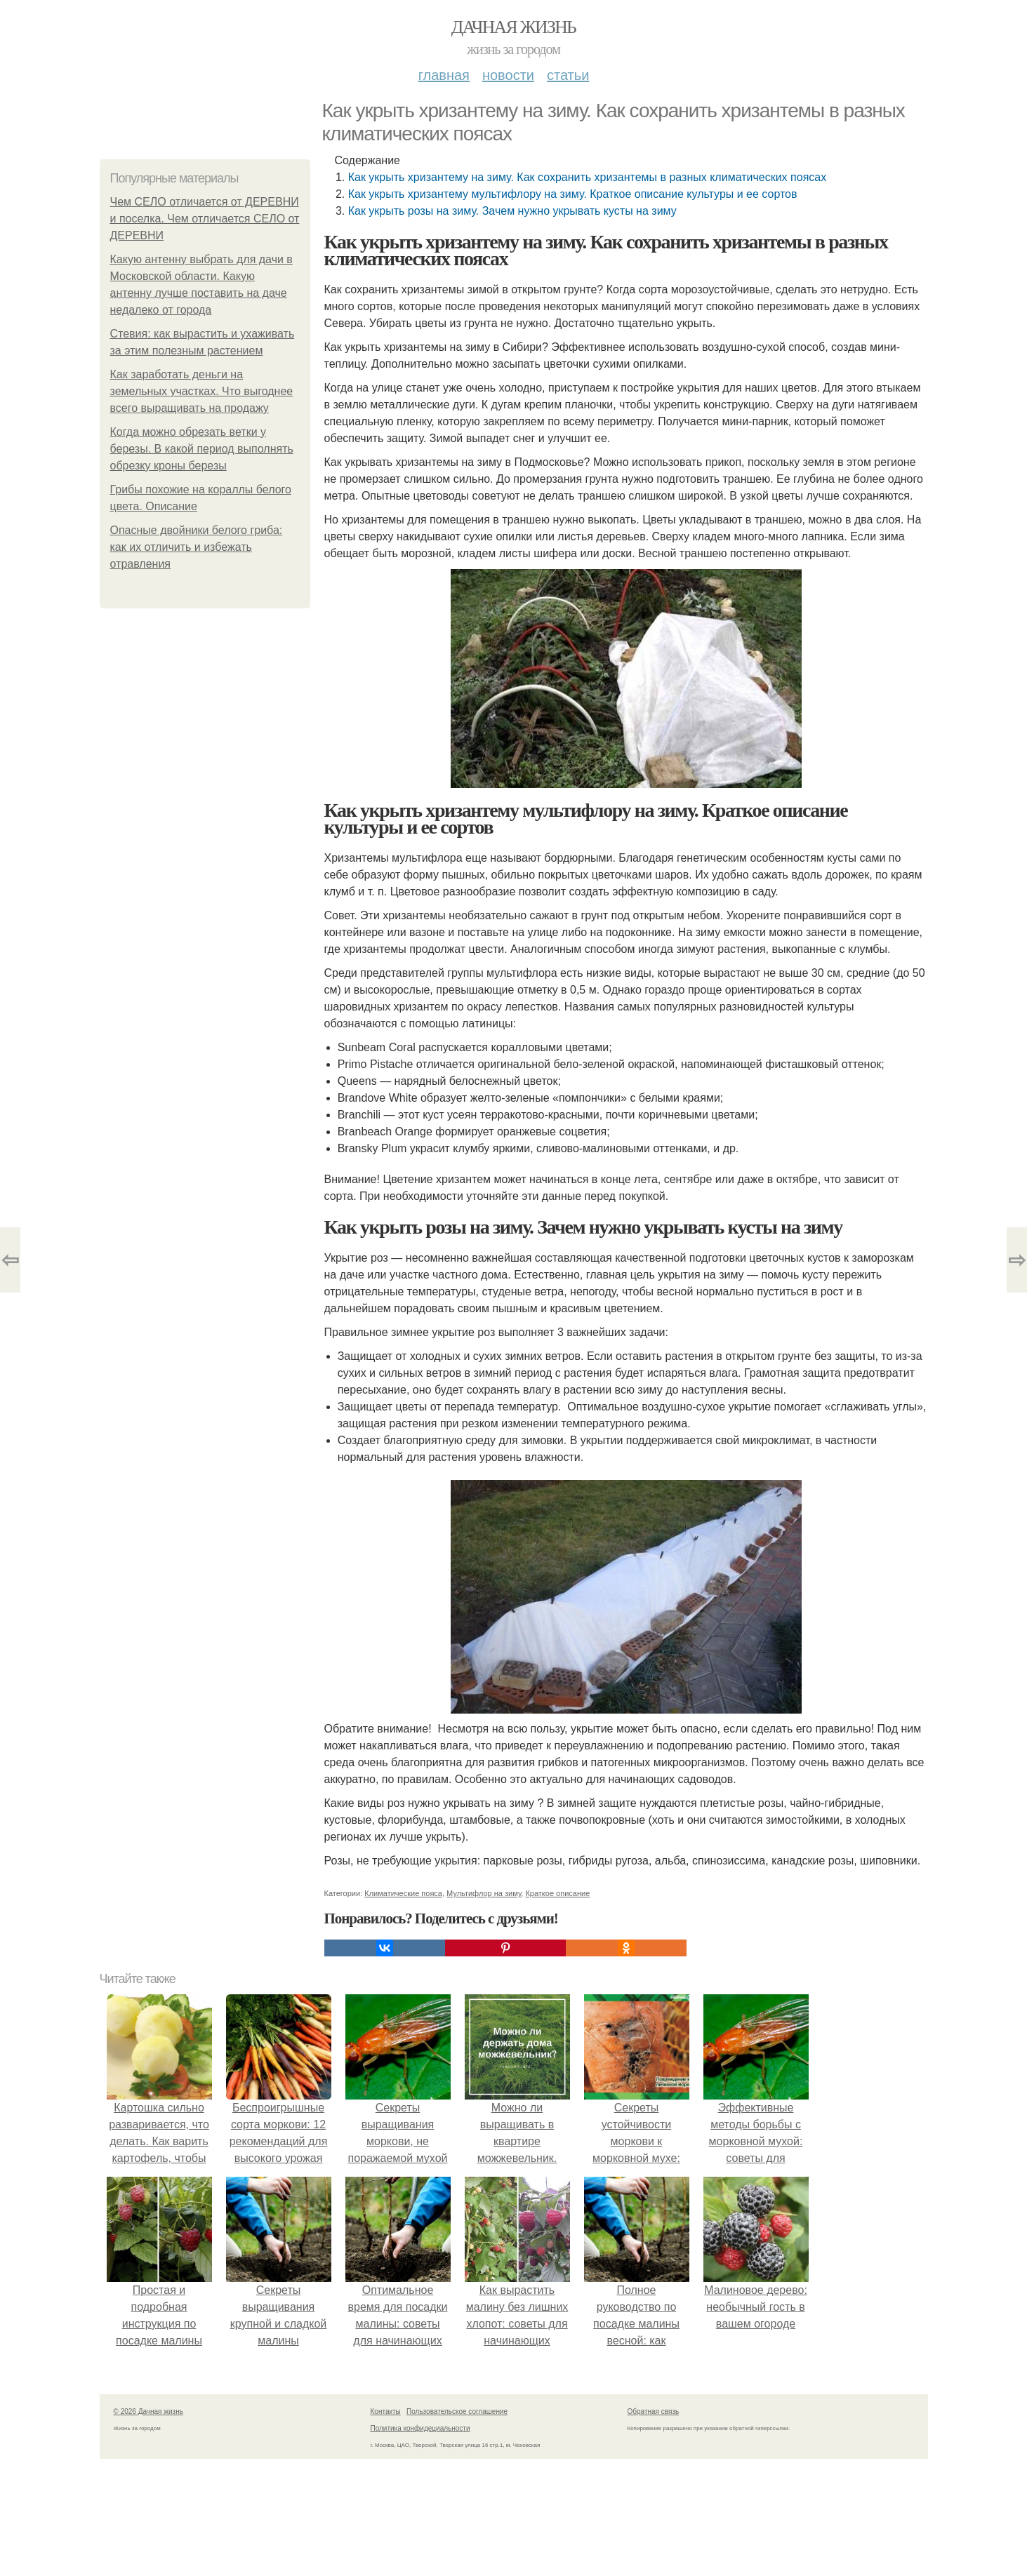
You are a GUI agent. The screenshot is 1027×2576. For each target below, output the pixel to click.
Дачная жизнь (513, 27)
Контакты (386, 2411)
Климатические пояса (403, 1893)
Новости (508, 75)
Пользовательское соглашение (457, 2411)
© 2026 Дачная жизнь (148, 2411)
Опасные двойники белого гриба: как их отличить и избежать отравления (196, 547)
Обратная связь (654, 2411)
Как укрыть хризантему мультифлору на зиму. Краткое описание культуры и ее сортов (572, 194)
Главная (444, 75)
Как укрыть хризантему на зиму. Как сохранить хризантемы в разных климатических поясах (587, 177)
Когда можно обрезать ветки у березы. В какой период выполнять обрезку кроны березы (201, 449)
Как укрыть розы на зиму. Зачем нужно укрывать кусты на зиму (512, 211)
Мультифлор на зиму (483, 1893)
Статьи (568, 75)
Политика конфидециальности (420, 2428)
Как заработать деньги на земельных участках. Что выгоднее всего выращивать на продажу (201, 391)
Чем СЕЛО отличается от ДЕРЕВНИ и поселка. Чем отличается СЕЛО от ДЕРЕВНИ (205, 218)
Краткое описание (557, 1893)
